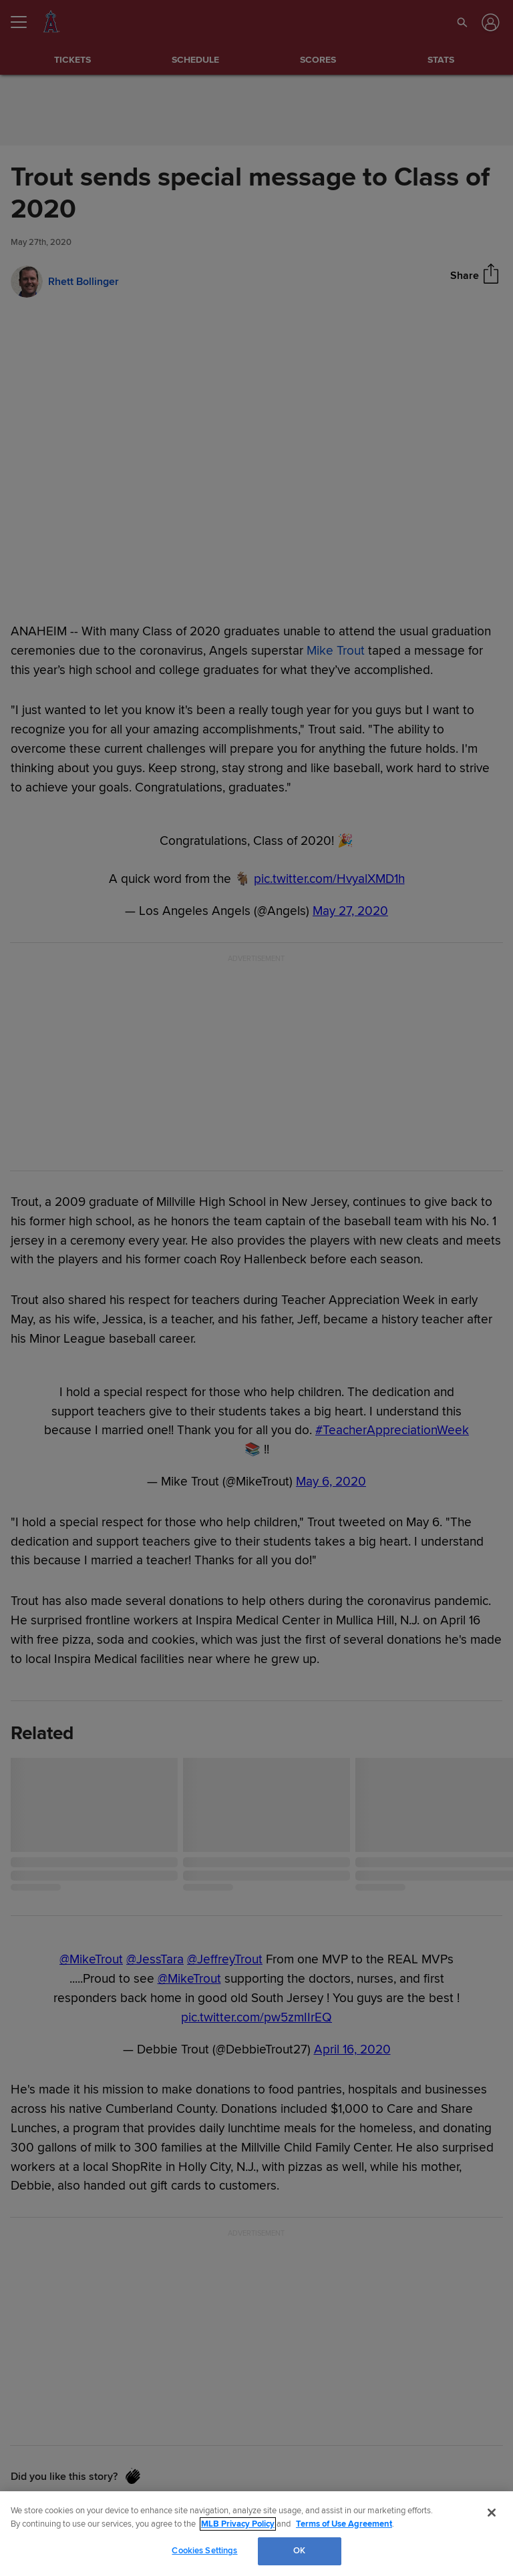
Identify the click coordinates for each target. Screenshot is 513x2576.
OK (299, 2550)
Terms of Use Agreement (344, 2524)
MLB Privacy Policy (238, 2524)
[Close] (491, 2512)
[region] (256, 2533)
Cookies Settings (204, 2550)
